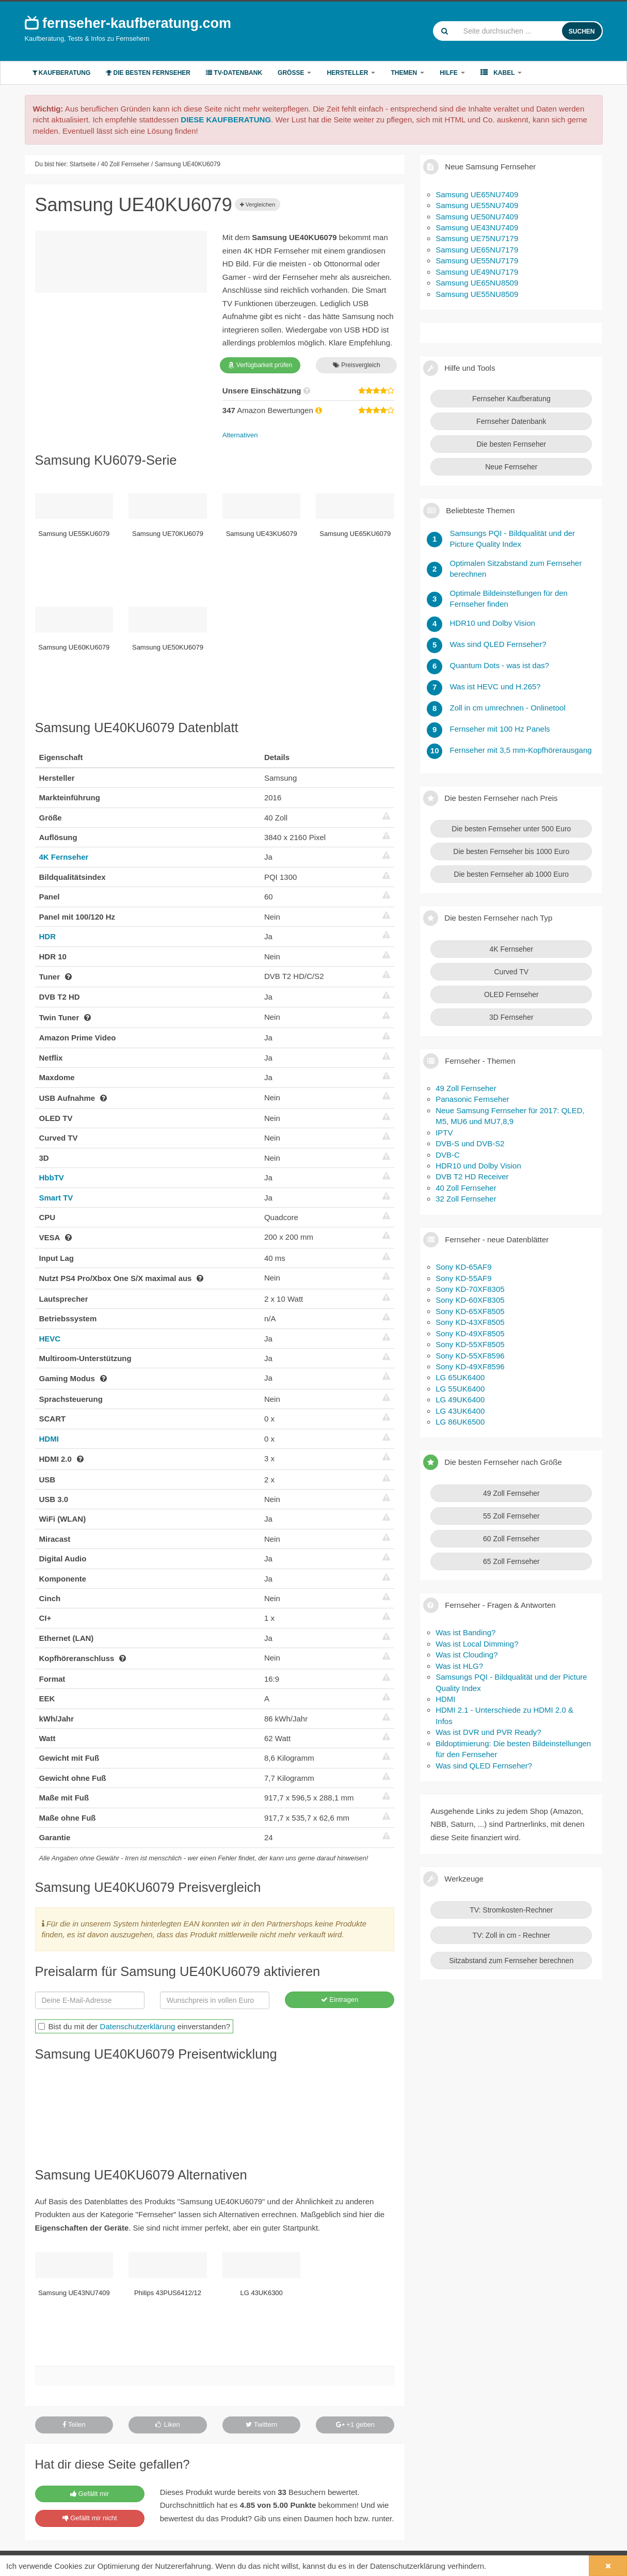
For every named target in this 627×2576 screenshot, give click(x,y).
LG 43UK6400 (460, 1410)
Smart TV (56, 1197)
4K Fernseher (64, 856)
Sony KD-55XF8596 (470, 1355)
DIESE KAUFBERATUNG (226, 119)
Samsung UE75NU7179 (477, 238)
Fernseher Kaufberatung (511, 398)
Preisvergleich (356, 365)
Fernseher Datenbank (511, 421)
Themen (407, 72)
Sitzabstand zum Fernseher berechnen (511, 1960)
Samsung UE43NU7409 (477, 227)
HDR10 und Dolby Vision (478, 1165)
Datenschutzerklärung (137, 2026)
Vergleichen (258, 204)
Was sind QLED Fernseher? (484, 1765)
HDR (47, 936)
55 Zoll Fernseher (511, 1516)
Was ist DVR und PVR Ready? (488, 1732)
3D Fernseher (511, 1017)
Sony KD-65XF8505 (470, 1311)
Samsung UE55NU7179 (477, 260)
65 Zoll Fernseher (511, 1561)
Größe (294, 72)
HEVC (50, 1338)
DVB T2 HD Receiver (472, 1176)
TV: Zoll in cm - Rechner (511, 1935)
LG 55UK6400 (460, 1388)
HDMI (49, 1438)
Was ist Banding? (465, 1632)
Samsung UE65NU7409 (477, 194)
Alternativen (240, 435)
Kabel (501, 72)
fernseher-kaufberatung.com (128, 22)
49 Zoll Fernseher (466, 1088)
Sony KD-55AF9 (463, 1278)
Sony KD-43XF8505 (470, 1322)
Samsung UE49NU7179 (477, 271)
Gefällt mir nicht (89, 2518)
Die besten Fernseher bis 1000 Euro (511, 851)
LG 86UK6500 (460, 1421)
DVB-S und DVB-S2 (470, 1143)
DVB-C (448, 1154)
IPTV (444, 1132)
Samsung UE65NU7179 (477, 249)
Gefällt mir (89, 2494)
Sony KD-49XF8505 (470, 1333)
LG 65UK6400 (460, 1377)
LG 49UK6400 (460, 1399)
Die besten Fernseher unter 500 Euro (511, 829)
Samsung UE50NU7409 (477, 216)
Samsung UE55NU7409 (477, 205)
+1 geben (355, 2424)
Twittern (261, 2424)
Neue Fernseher (511, 467)
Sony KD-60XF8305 (470, 1299)
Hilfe (452, 72)
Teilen (74, 2424)
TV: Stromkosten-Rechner (511, 1910)
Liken (167, 2424)
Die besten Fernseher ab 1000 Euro (511, 874)
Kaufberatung (62, 72)
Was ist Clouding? (466, 1654)
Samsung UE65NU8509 (477, 282)
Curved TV (511, 972)
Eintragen (339, 1999)
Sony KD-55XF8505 (470, 1344)
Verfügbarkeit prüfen (260, 365)
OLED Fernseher (511, 994)
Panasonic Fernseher (472, 1099)
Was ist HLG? (459, 1666)
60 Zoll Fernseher (511, 1539)
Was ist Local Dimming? (477, 1643)
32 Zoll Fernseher (466, 1198)
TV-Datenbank (234, 72)
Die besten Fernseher (148, 72)
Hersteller (351, 72)
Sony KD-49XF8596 (470, 1366)
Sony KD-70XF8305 (470, 1289)
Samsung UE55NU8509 (477, 294)
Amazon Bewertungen (272, 410)
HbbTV (51, 1177)
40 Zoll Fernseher (466, 1187)
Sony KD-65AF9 (463, 1266)
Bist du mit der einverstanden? (134, 2026)
